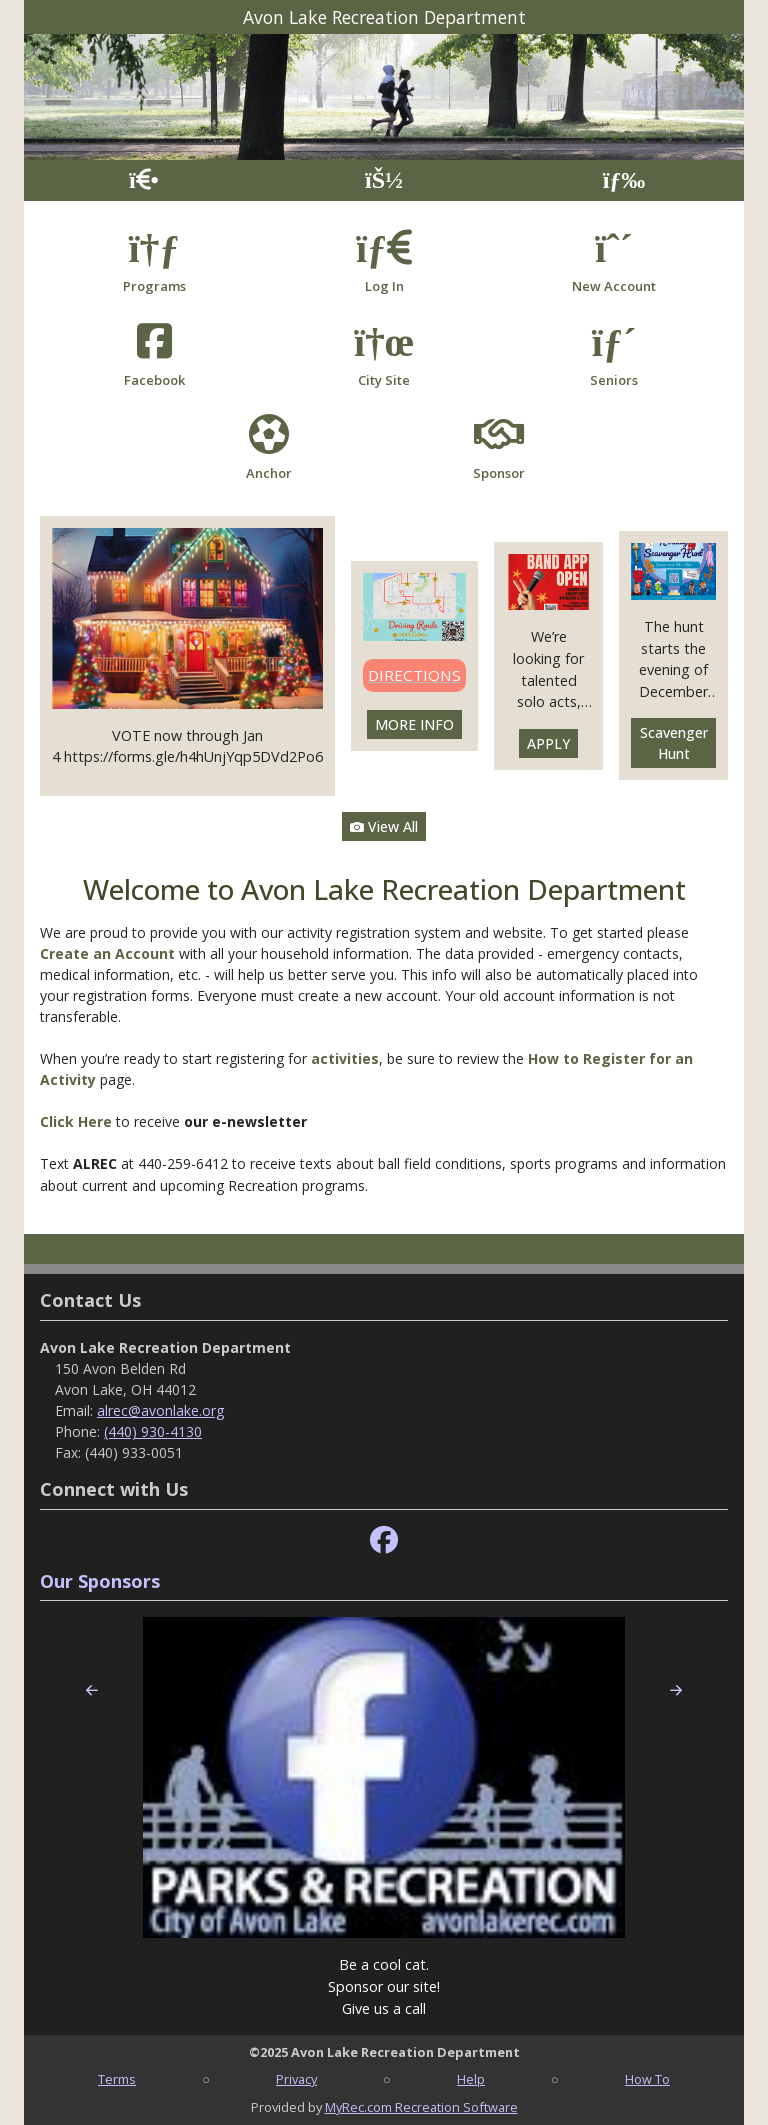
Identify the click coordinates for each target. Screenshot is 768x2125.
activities (345, 1058)
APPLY (548, 743)
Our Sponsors (100, 1581)
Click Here (78, 1121)
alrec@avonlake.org (160, 1410)
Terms (117, 2079)
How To (647, 2079)
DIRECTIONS (414, 675)
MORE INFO (414, 724)
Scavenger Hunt (674, 743)
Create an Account (107, 953)
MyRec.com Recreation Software (421, 2107)
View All (384, 826)
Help (471, 2079)
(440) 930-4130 (153, 1431)
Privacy (296, 2079)
